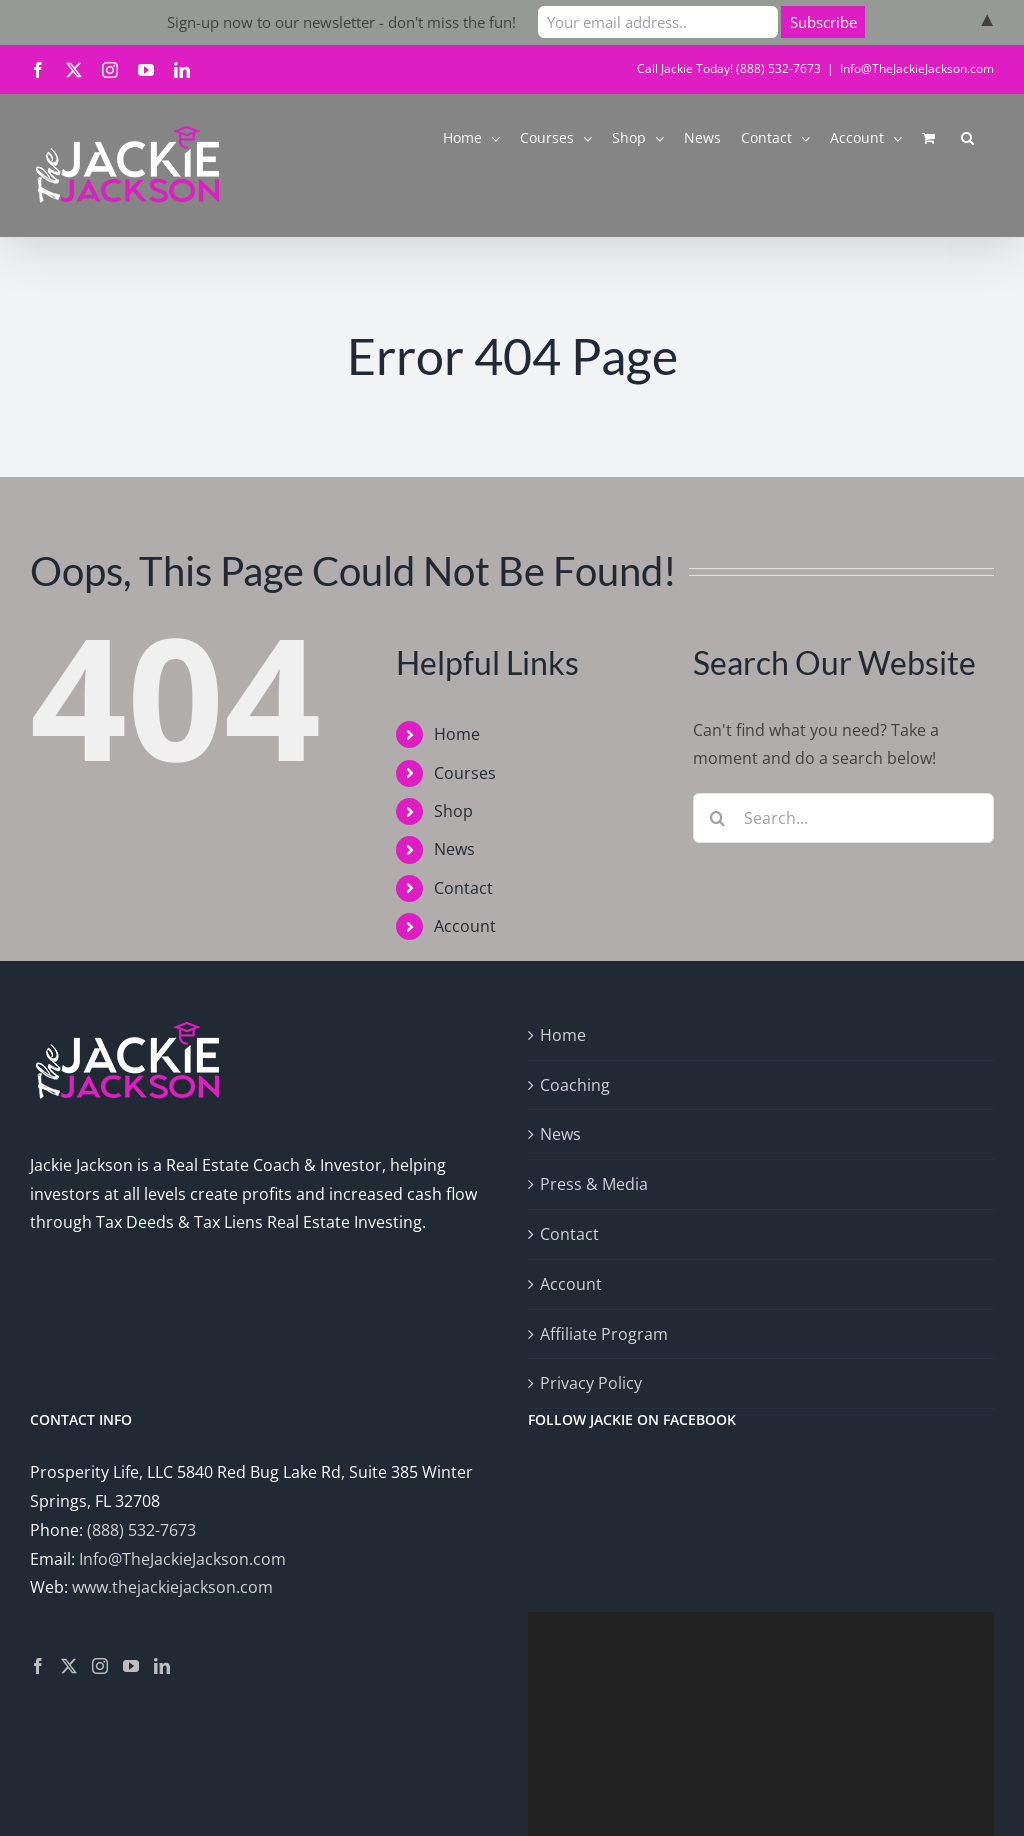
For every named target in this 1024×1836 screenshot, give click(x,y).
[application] (761, 1668)
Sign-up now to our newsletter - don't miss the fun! (341, 22)
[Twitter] (69, 1666)
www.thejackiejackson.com (172, 1587)
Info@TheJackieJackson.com (917, 68)
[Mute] (936, 1779)
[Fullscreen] (968, 1779)
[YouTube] (131, 1666)
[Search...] (843, 818)
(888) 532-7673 (141, 1530)
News (454, 849)
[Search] (718, 818)
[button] (967, 136)
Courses (465, 773)
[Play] (554, 1779)
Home (457, 734)
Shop (453, 811)
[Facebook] (38, 1666)
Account (465, 926)
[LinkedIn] (162, 1666)
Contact (463, 888)
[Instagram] (100, 1666)
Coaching (575, 1085)
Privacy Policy (591, 1383)
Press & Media (594, 1184)
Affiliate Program (604, 1334)
